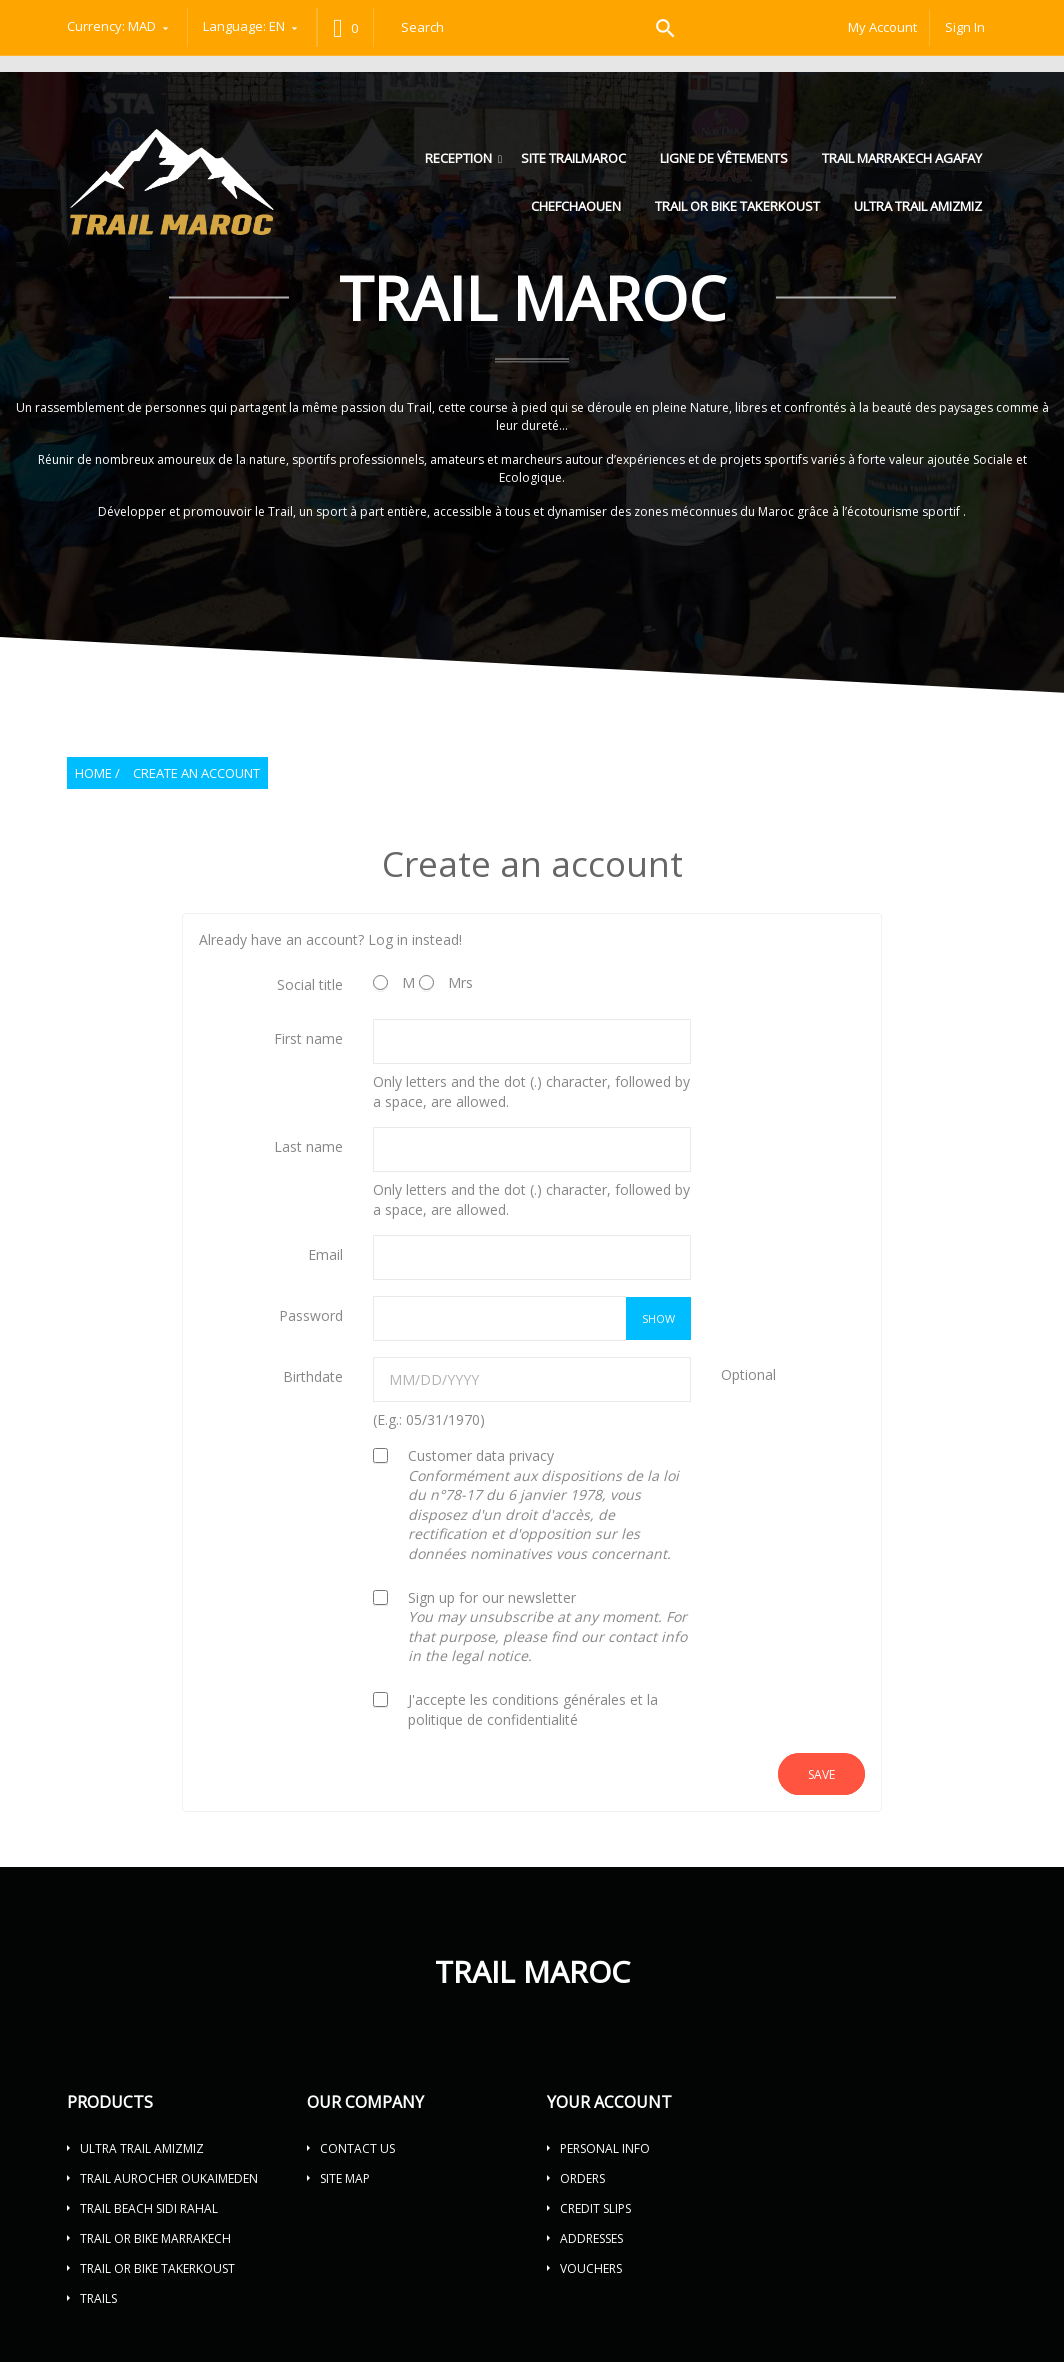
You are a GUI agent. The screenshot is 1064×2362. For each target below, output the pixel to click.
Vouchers (591, 2268)
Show (658, 1318)
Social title (310, 984)
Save (821, 1774)
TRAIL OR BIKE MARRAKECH (155, 2238)
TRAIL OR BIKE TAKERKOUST (737, 206)
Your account (609, 2102)
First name (308, 1038)
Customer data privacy (543, 1504)
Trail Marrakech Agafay (902, 158)
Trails (98, 2298)
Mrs (446, 982)
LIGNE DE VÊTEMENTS (724, 158)
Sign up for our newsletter (547, 1627)
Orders (582, 2178)
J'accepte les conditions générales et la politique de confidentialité (533, 1709)
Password (311, 1315)
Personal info (605, 2148)
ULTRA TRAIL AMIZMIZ (918, 206)
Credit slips (595, 2208)
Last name (308, 1146)
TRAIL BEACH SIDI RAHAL (149, 2208)
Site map (345, 2178)
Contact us (357, 2148)
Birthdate (313, 1376)
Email (325, 1254)
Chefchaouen (576, 206)
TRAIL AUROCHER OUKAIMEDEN (169, 2178)
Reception (460, 158)
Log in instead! (415, 939)
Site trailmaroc (573, 158)
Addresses (591, 2238)
